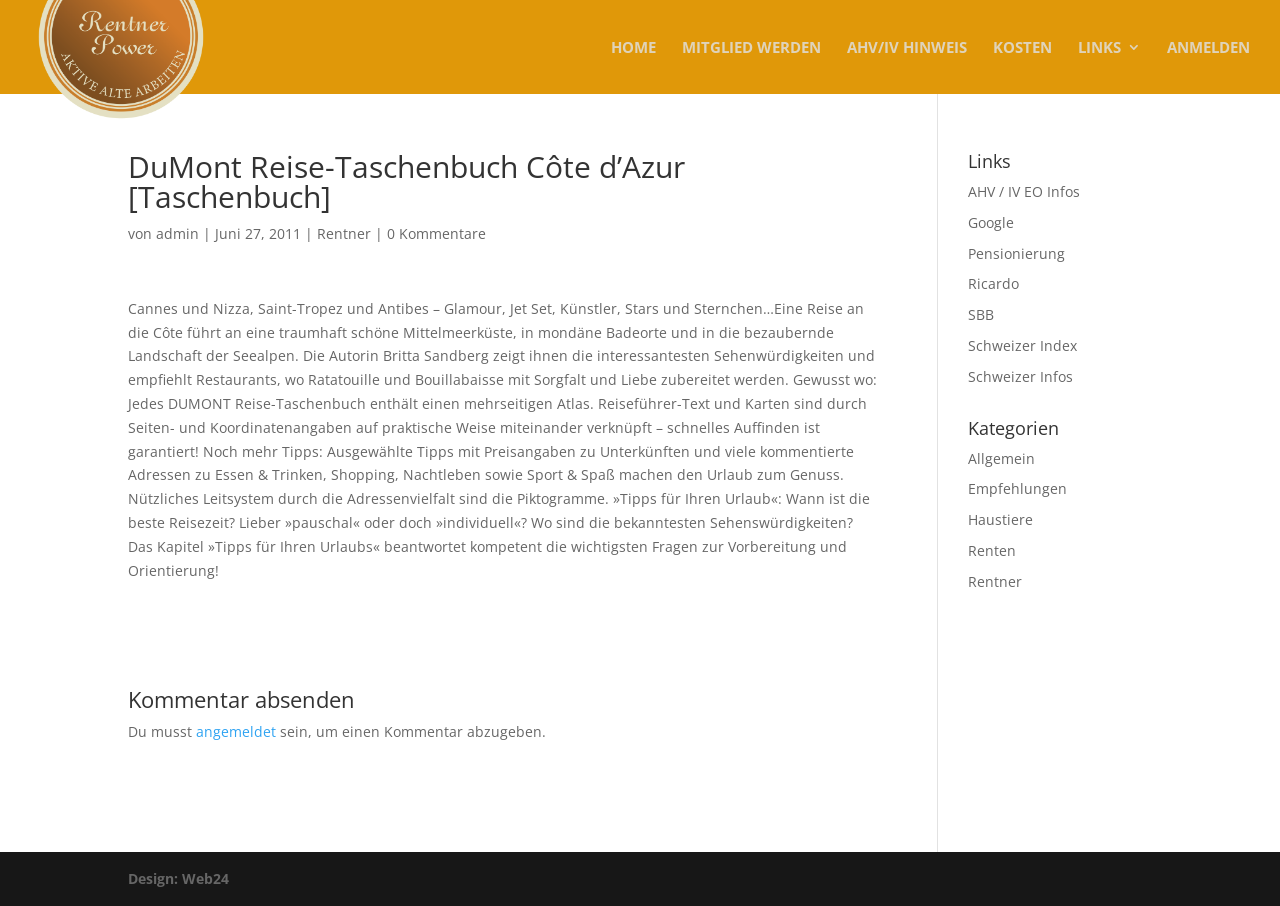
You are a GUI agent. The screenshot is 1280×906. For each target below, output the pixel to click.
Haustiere (1000, 519)
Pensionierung (1016, 253)
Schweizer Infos (1020, 376)
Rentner (344, 233)
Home (633, 48)
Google (991, 222)
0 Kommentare (436, 233)
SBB (981, 314)
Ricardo (993, 283)
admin (177, 233)
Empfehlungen (1017, 488)
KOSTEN (1022, 48)
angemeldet (236, 731)
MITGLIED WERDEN (751, 48)
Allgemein (1001, 458)
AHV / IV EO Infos (1024, 191)
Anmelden (1208, 48)
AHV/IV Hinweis (907, 48)
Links (1099, 48)
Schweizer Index (1022, 345)
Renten (992, 550)
